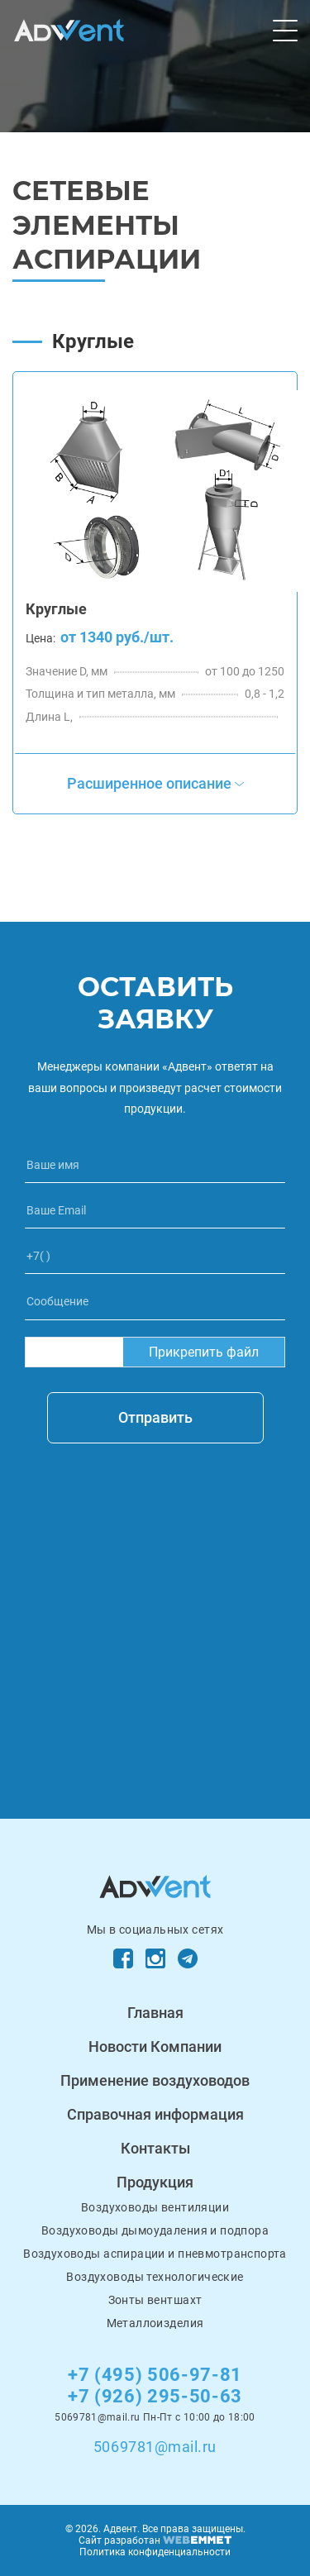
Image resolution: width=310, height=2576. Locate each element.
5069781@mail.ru (155, 2446)
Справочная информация (155, 2114)
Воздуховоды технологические (154, 2276)
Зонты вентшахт (155, 2299)
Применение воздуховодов (155, 2080)
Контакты (155, 2148)
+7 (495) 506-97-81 (155, 2374)
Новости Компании (155, 2046)
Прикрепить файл (204, 1352)
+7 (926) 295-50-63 (155, 2396)
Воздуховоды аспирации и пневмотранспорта (155, 2253)
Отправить (155, 1417)
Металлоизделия (155, 2323)
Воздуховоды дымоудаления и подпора (155, 2230)
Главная (155, 2012)
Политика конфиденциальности (155, 2552)
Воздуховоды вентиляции (155, 2207)
